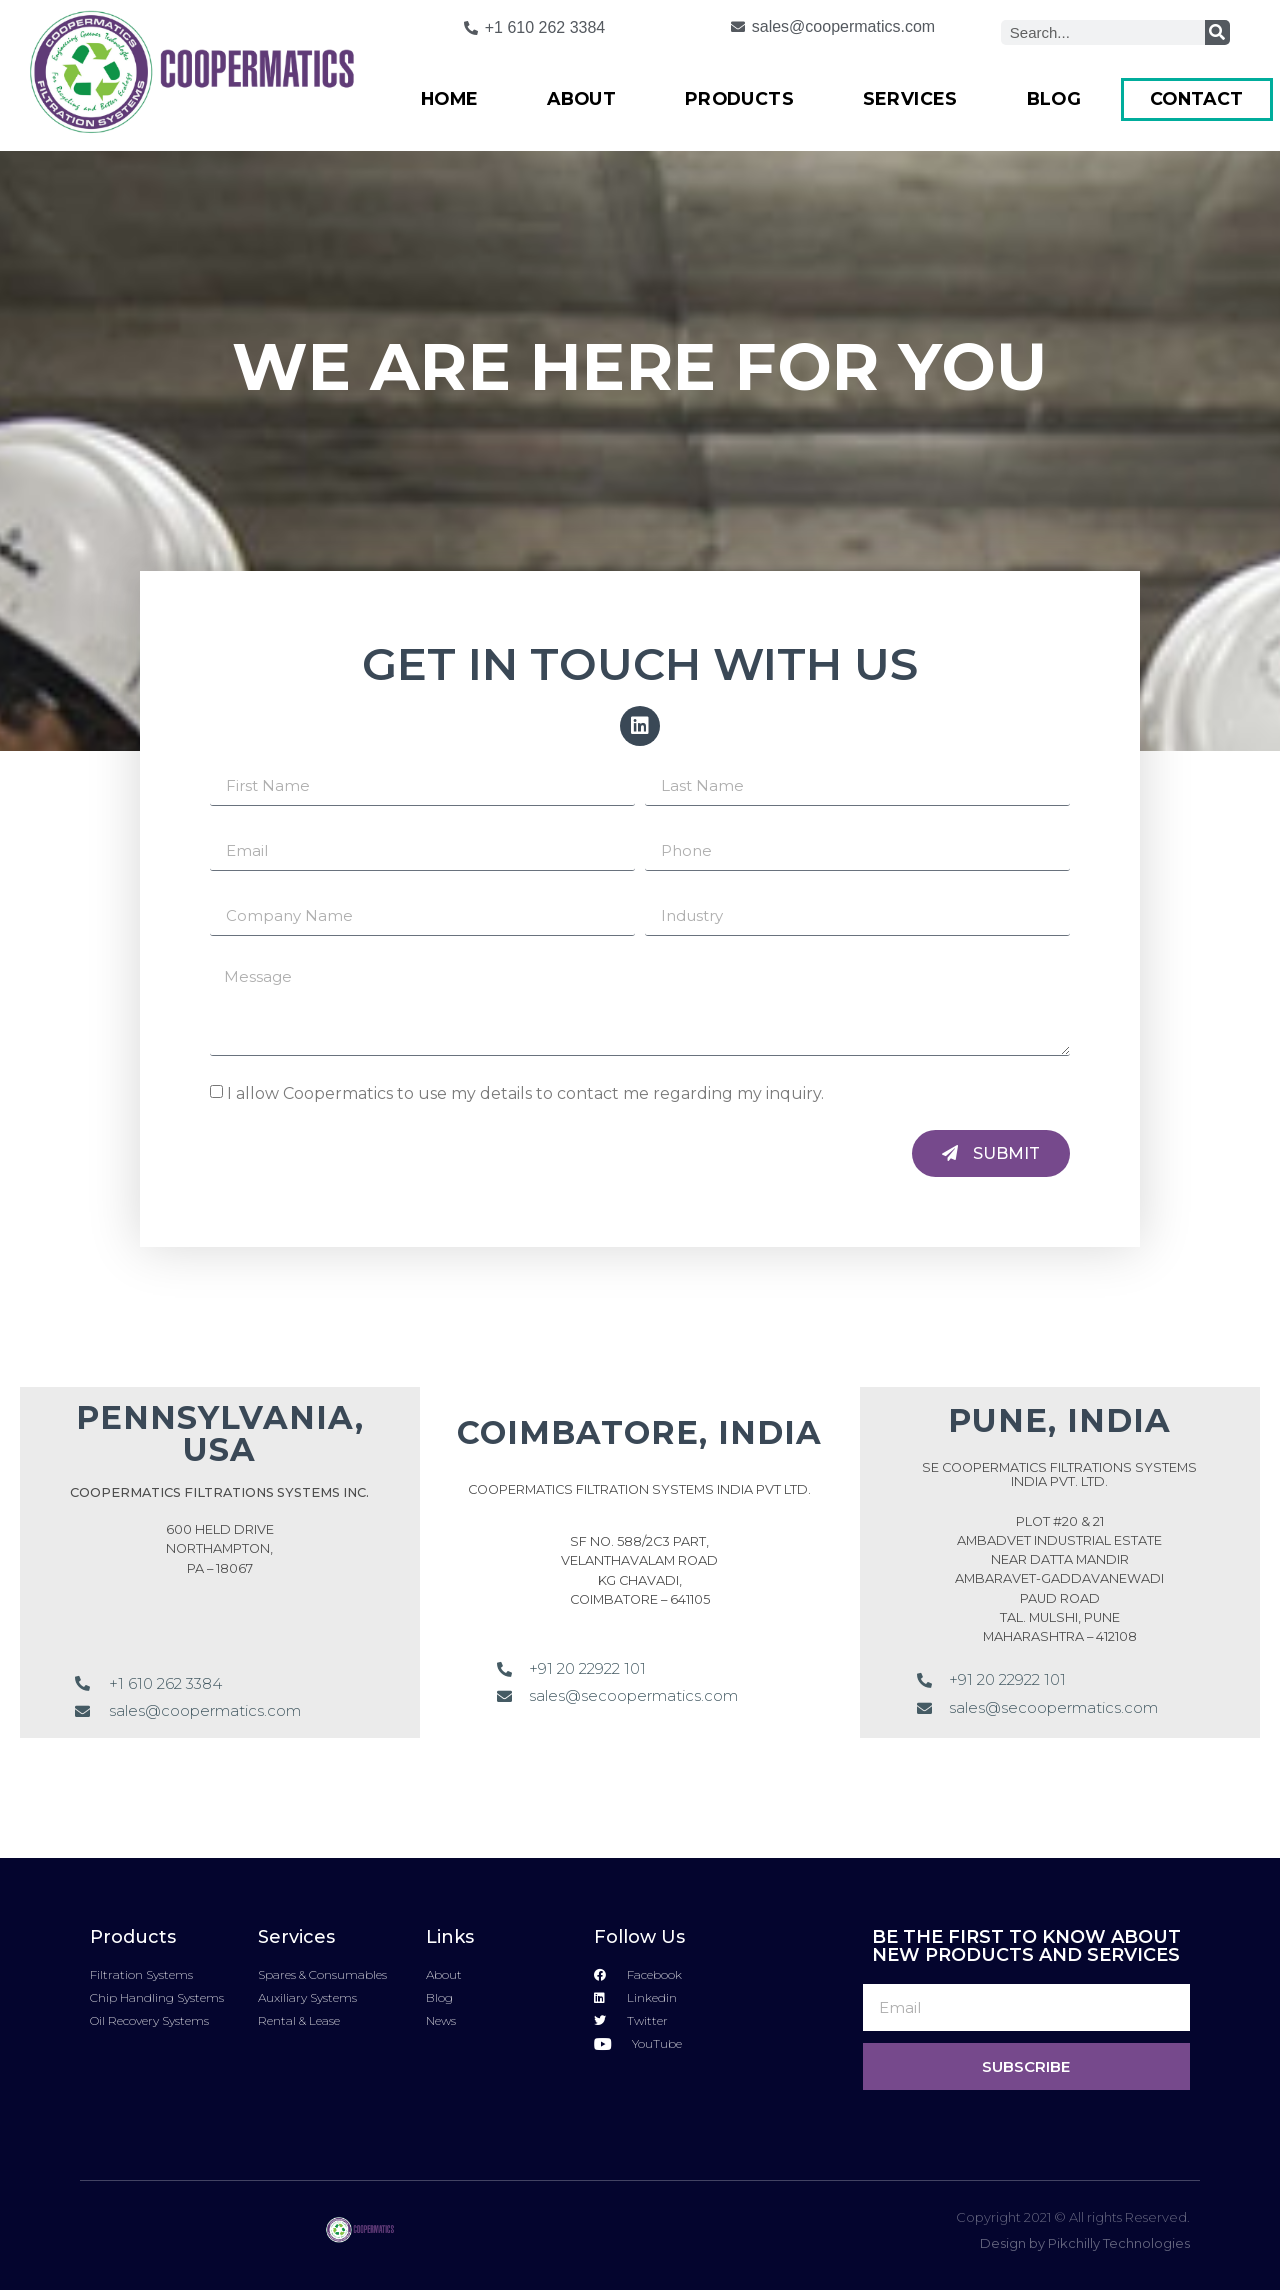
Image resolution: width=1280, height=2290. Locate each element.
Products (739, 98)
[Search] (1217, 32)
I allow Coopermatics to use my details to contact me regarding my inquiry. (525, 1093)
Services (910, 98)
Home (450, 98)
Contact (1197, 98)
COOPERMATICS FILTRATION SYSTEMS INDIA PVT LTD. (639, 1489)
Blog (1054, 98)
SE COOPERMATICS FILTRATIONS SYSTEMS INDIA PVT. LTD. (1059, 1474)
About (581, 98)
